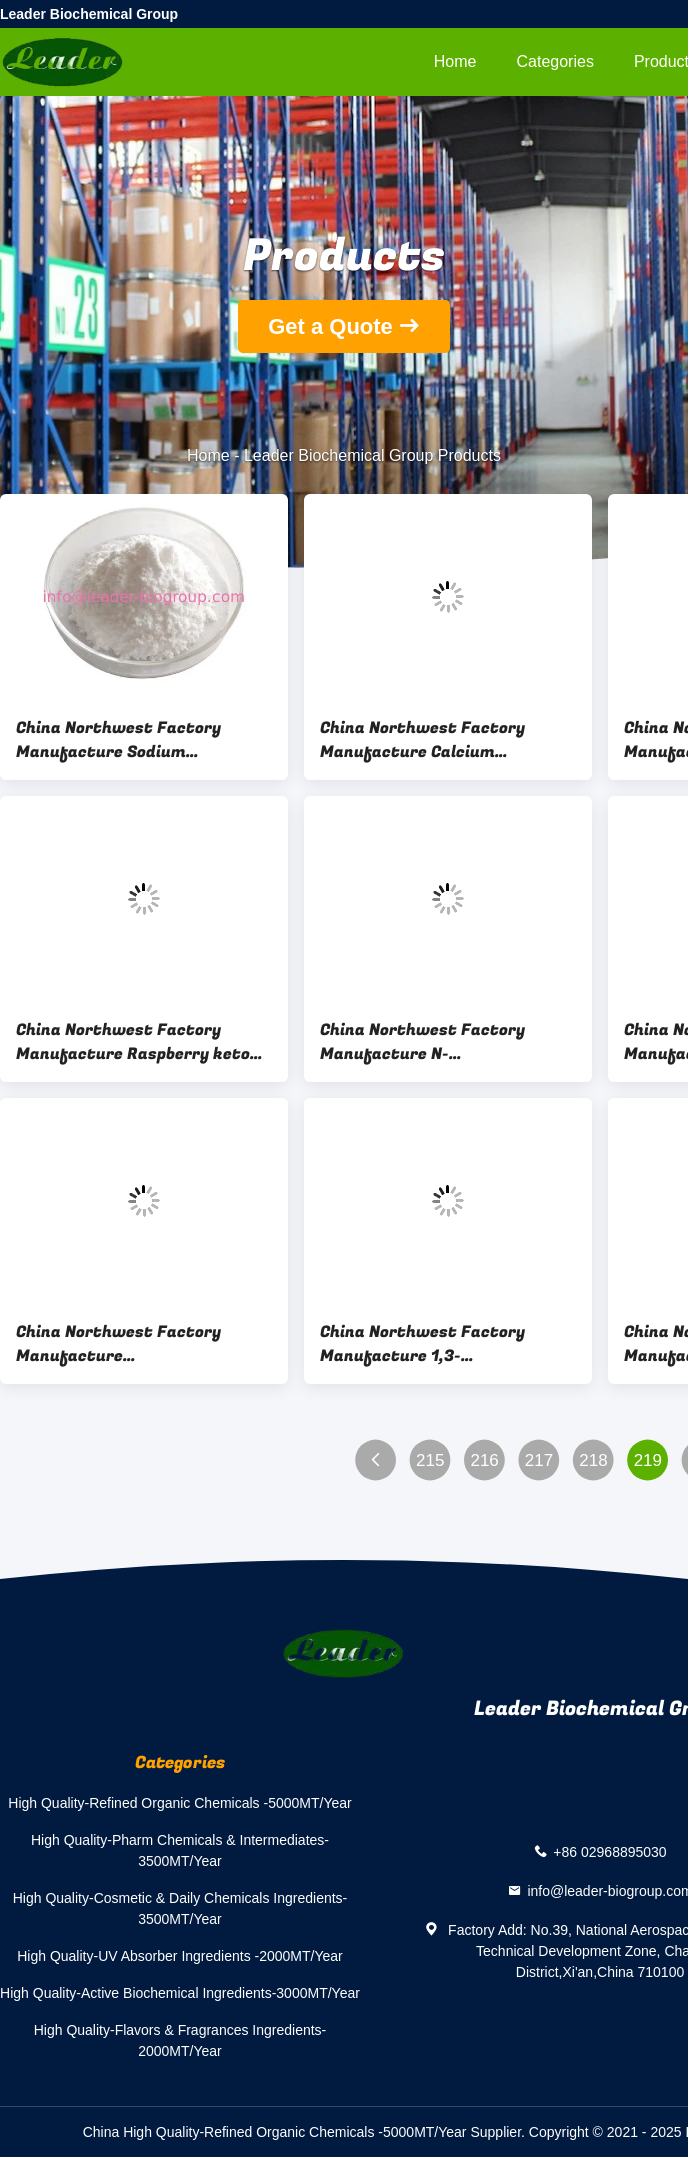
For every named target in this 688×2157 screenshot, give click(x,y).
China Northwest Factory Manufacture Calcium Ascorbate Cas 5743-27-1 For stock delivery (434, 740)
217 (539, 1460)
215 (430, 1460)
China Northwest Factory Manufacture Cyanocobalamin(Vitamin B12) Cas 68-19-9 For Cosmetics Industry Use (135, 1344)
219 (648, 1460)
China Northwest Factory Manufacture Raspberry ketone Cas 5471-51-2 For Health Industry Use (142, 1042)
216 (484, 1460)
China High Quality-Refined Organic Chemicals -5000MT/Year (275, 2132)
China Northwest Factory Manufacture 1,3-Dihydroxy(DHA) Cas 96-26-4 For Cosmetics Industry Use (448, 1344)
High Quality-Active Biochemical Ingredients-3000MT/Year (180, 1993)
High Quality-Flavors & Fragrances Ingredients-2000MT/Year (180, 2040)
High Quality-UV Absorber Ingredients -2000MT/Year (180, 1956)
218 (593, 1460)
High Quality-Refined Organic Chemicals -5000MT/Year (179, 1803)
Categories (555, 61)
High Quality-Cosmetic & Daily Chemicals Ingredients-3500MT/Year (180, 1908)
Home (455, 61)
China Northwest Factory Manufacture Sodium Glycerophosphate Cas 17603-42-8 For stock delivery (133, 740)
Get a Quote (330, 326)
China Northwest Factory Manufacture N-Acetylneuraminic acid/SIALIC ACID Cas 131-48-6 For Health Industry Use (439, 1042)
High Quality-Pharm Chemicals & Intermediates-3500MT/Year (180, 1850)
